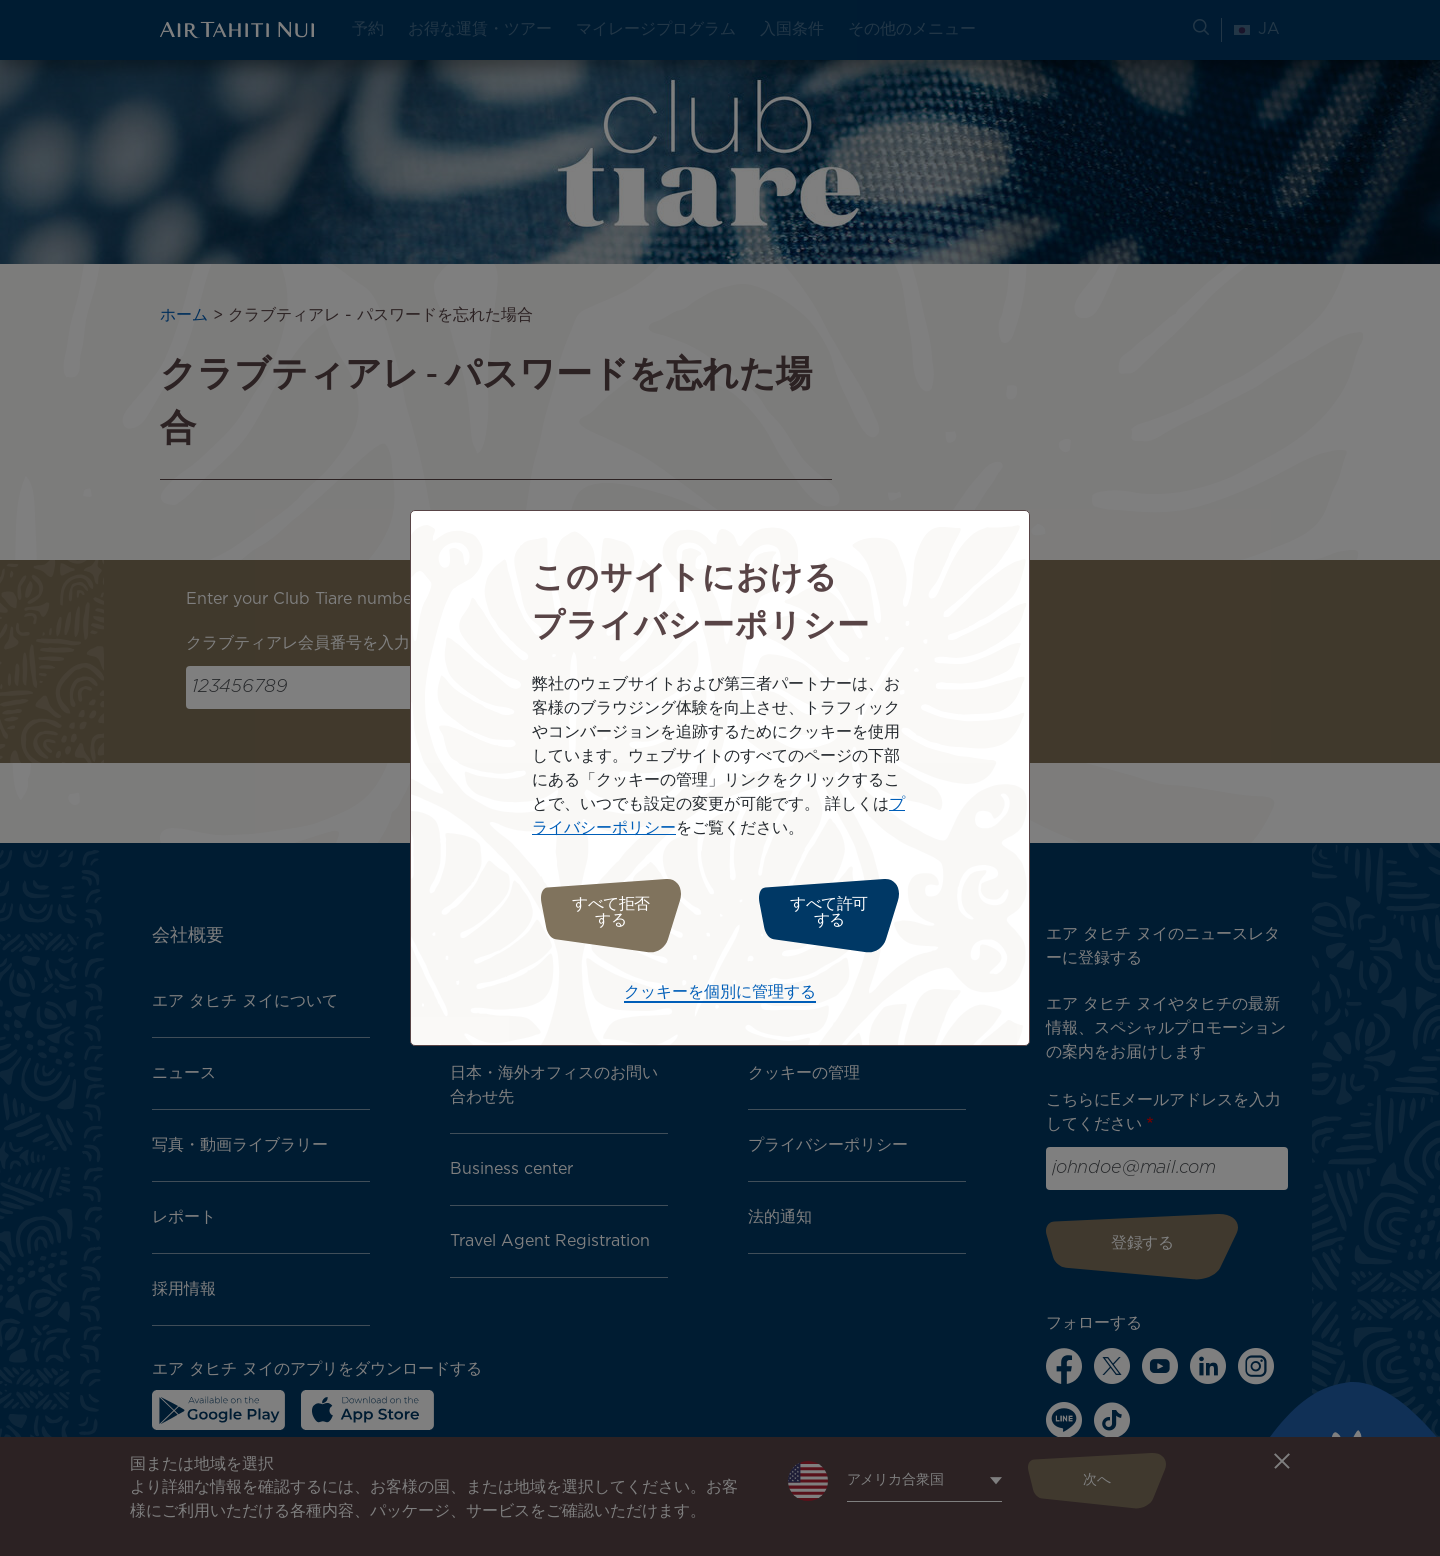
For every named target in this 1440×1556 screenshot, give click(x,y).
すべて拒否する (602, 912)
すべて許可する (837, 912)
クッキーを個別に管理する (720, 987)
